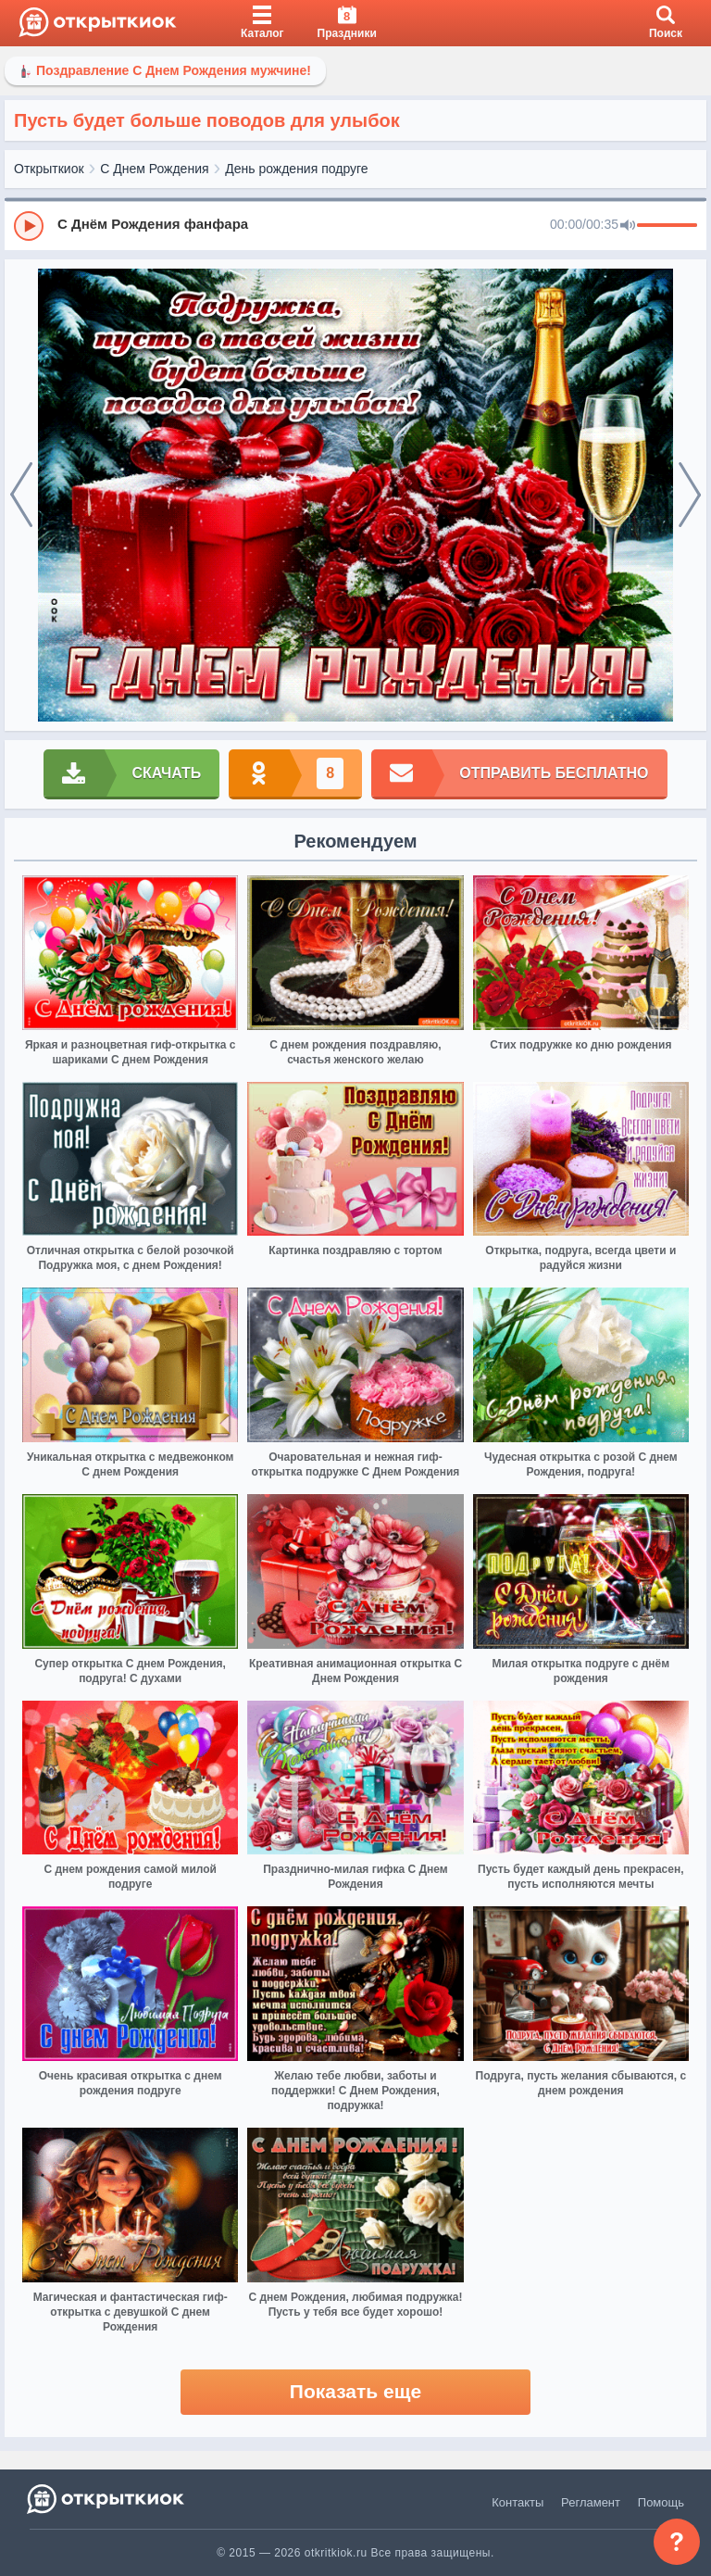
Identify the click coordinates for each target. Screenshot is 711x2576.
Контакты (517, 2502)
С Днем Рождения (154, 168)
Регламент (590, 2502)
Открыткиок (49, 168)
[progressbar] (667, 226)
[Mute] (627, 226)
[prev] (21, 496)
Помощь (661, 2502)
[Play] (29, 226)
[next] (690, 496)
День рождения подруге (296, 168)
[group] (355, 225)
